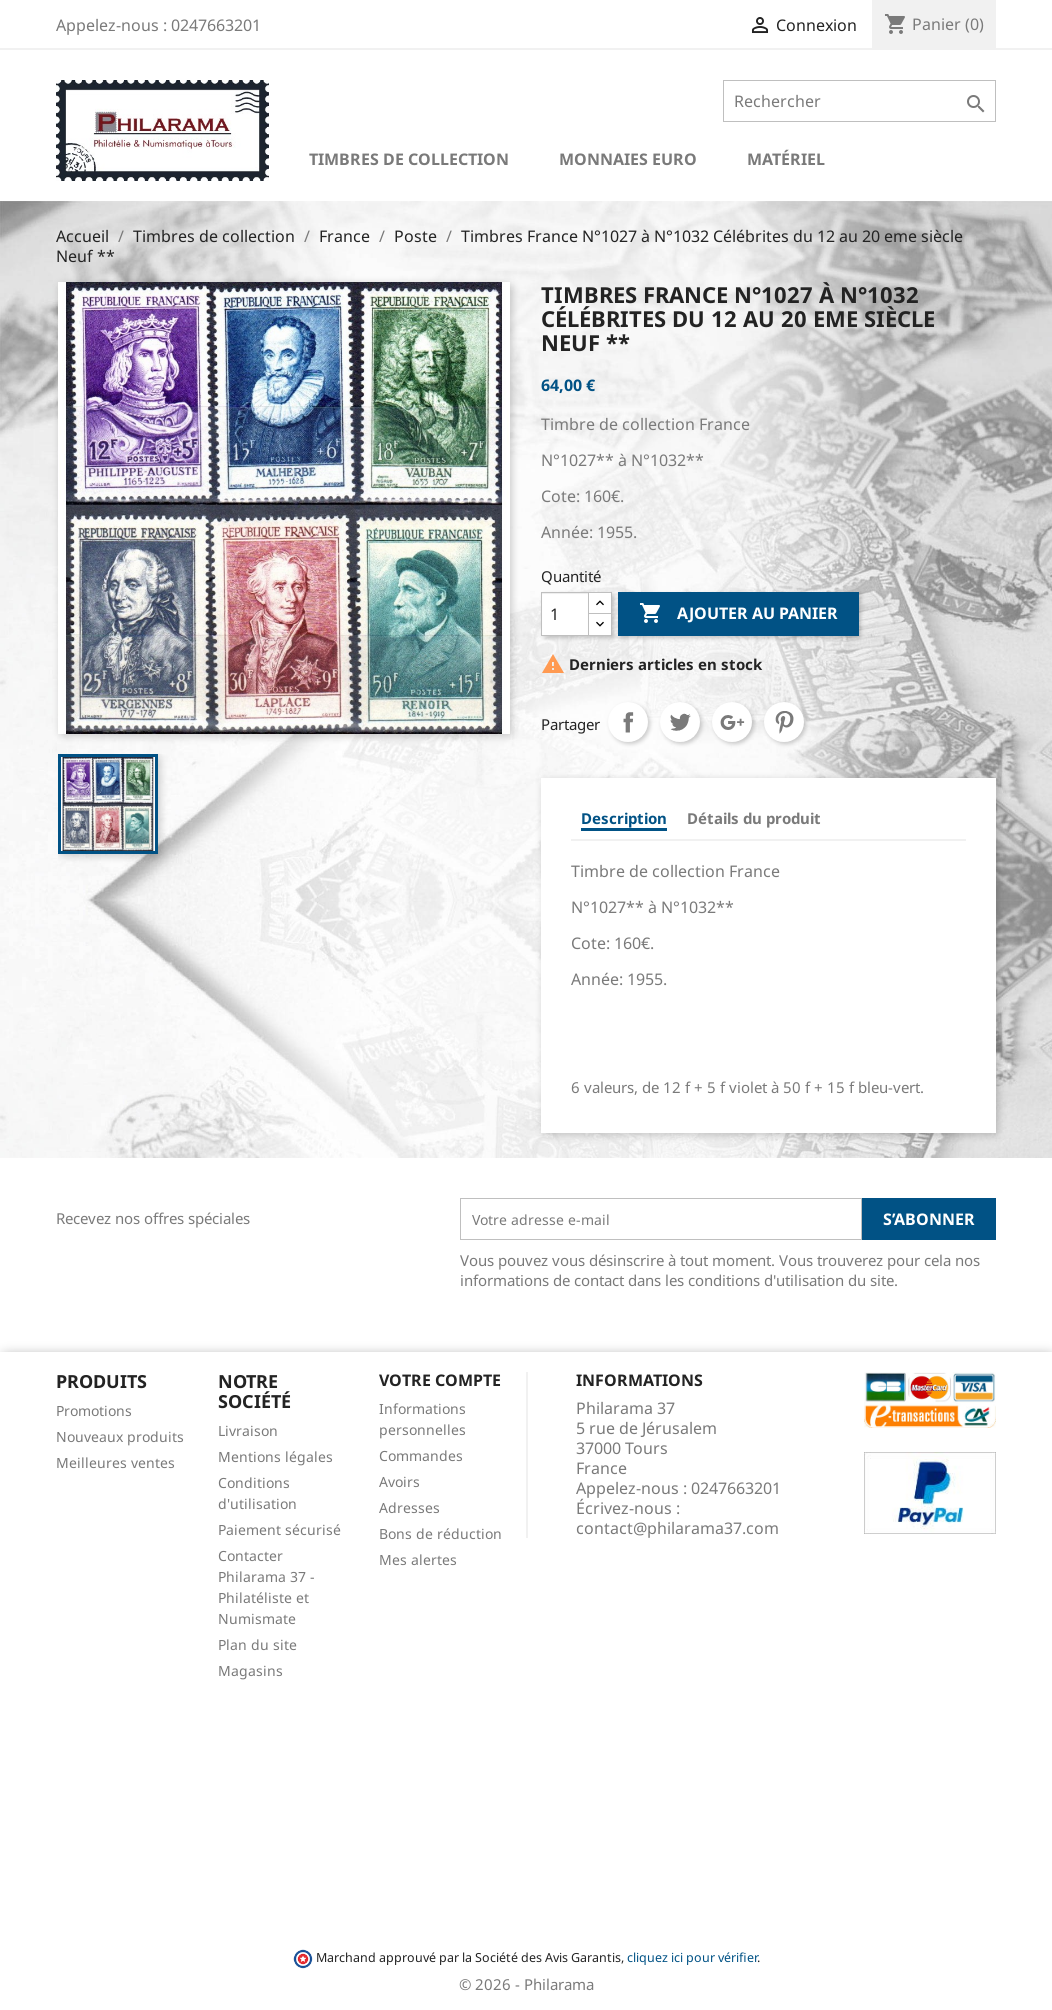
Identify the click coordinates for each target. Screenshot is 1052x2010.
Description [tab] (624, 818)
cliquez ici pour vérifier (692, 1957)
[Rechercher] (859, 101)
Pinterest (784, 722)
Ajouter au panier (738, 614)
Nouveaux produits (120, 1436)
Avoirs (399, 1481)
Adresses (409, 1507)
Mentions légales (275, 1456)
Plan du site (257, 1644)
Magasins (250, 1670)
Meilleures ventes (115, 1462)
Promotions (94, 1410)
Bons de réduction (440, 1533)
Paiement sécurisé (279, 1529)
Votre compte (440, 1380)
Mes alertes (418, 1559)
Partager (628, 722)
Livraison (248, 1430)
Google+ (732, 722)
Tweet (680, 722)
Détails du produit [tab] (754, 818)
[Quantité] (565, 614)
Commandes (421, 1455)
